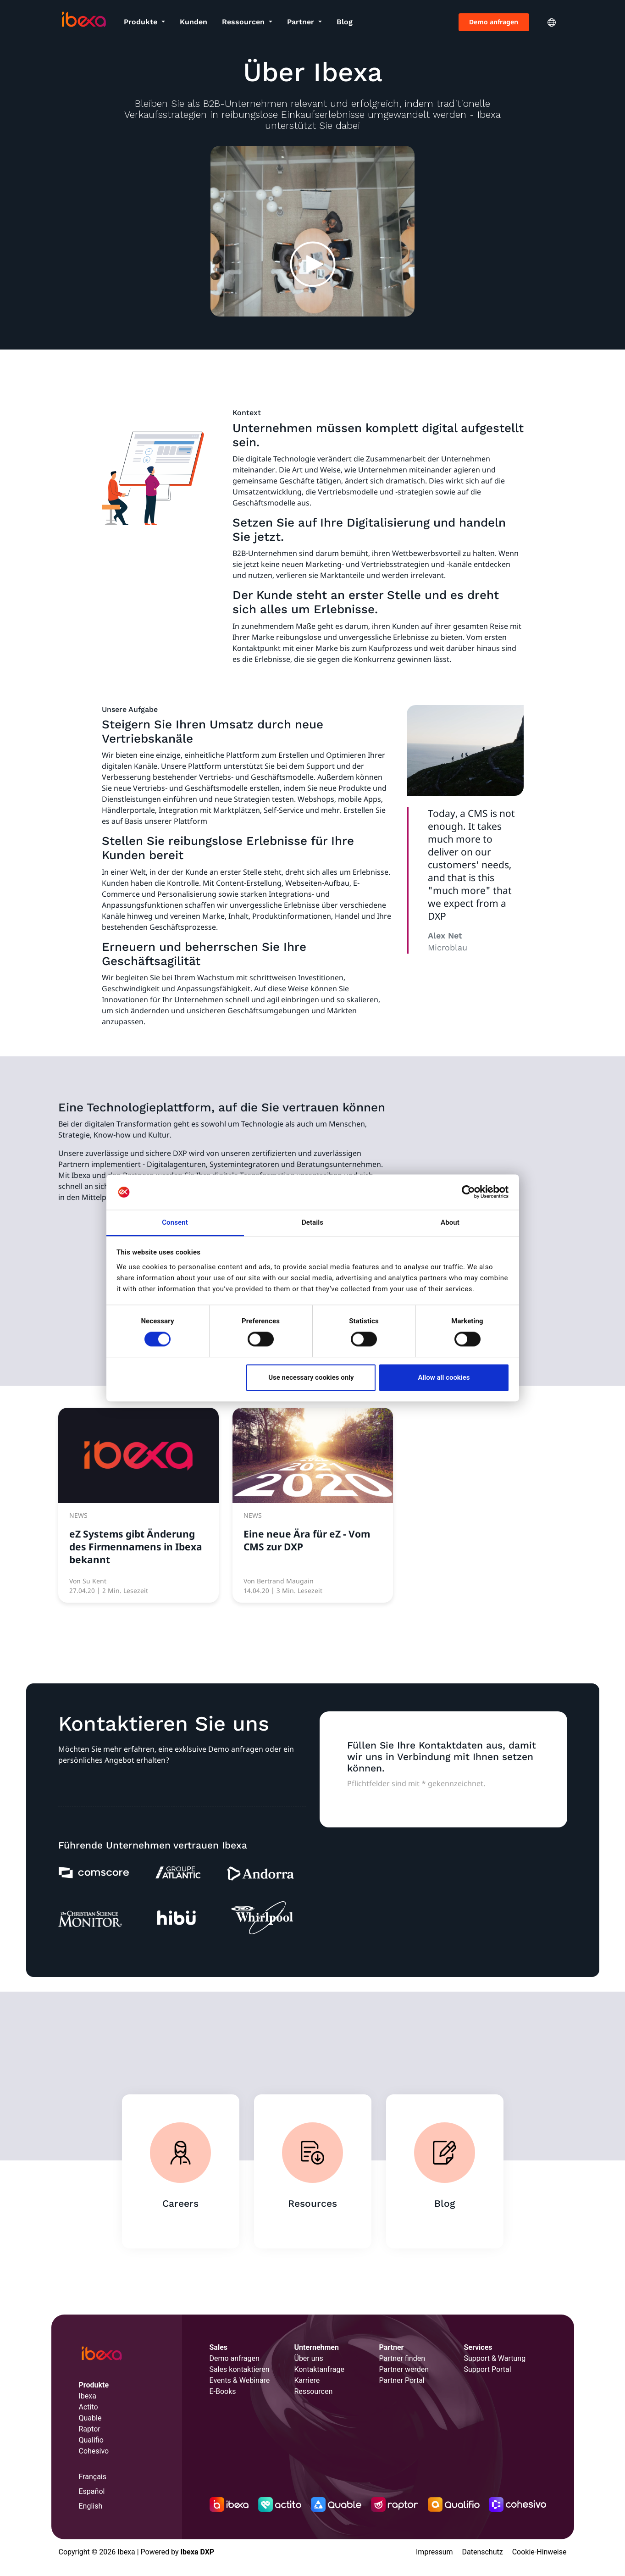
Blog (345, 21)
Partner (301, 21)
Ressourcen (244, 21)
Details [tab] (312, 1222)
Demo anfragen (493, 21)
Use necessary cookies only (311, 1377)
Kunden (193, 21)
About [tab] (450, 1222)
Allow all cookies (444, 1377)
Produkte (142, 21)
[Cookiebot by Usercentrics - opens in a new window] (468, 1192)
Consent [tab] (175, 1222)
